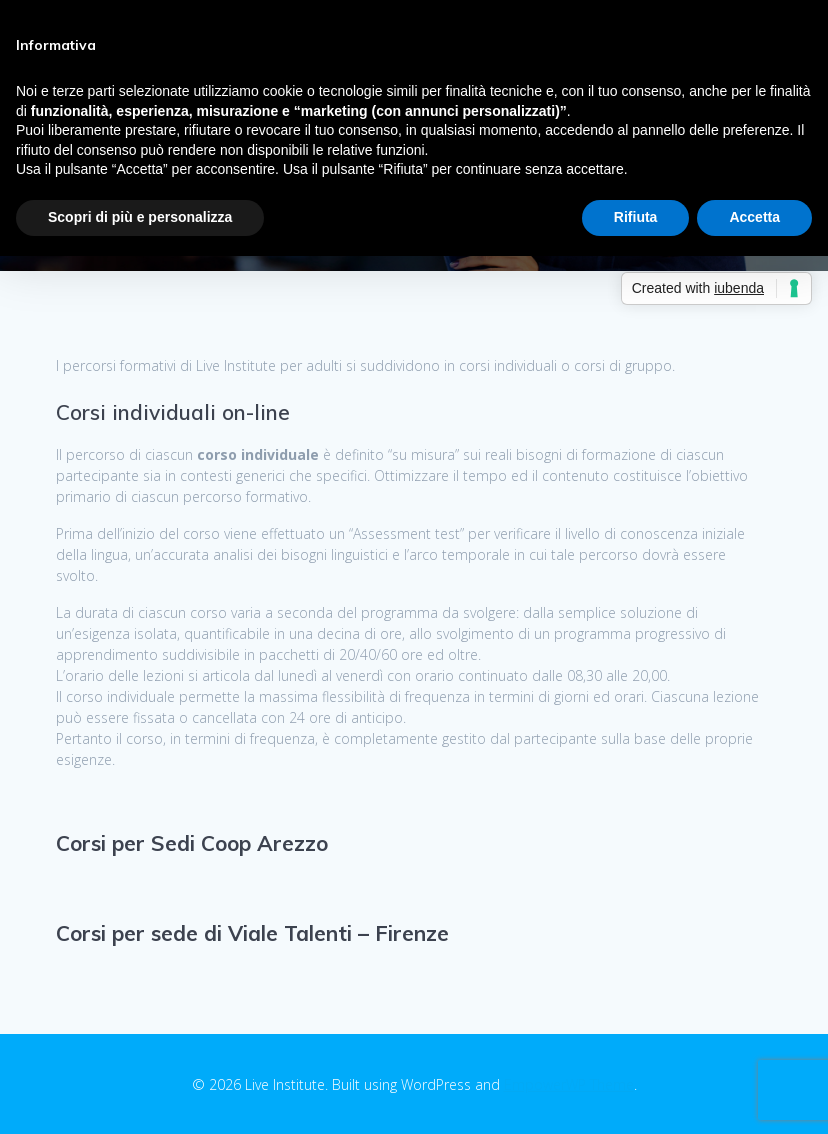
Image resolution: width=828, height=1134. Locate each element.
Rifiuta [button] (636, 217)
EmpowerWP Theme (569, 1084)
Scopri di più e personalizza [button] (140, 217)
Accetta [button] (754, 217)
